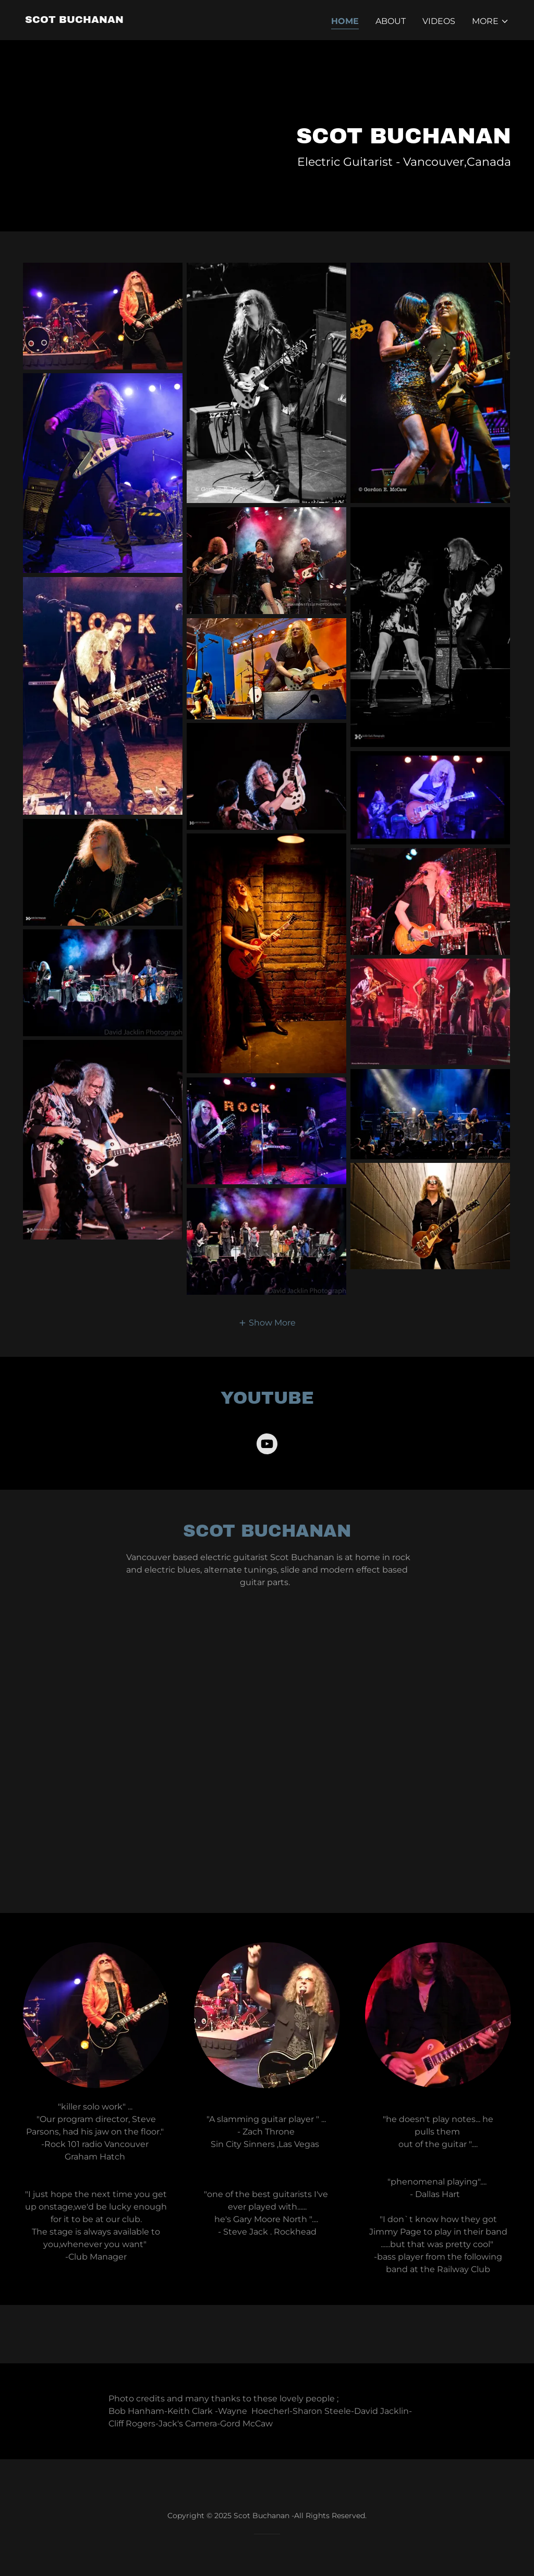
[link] (74, 20)
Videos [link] (438, 21)
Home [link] (345, 21)
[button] (490, 21)
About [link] (390, 21)
